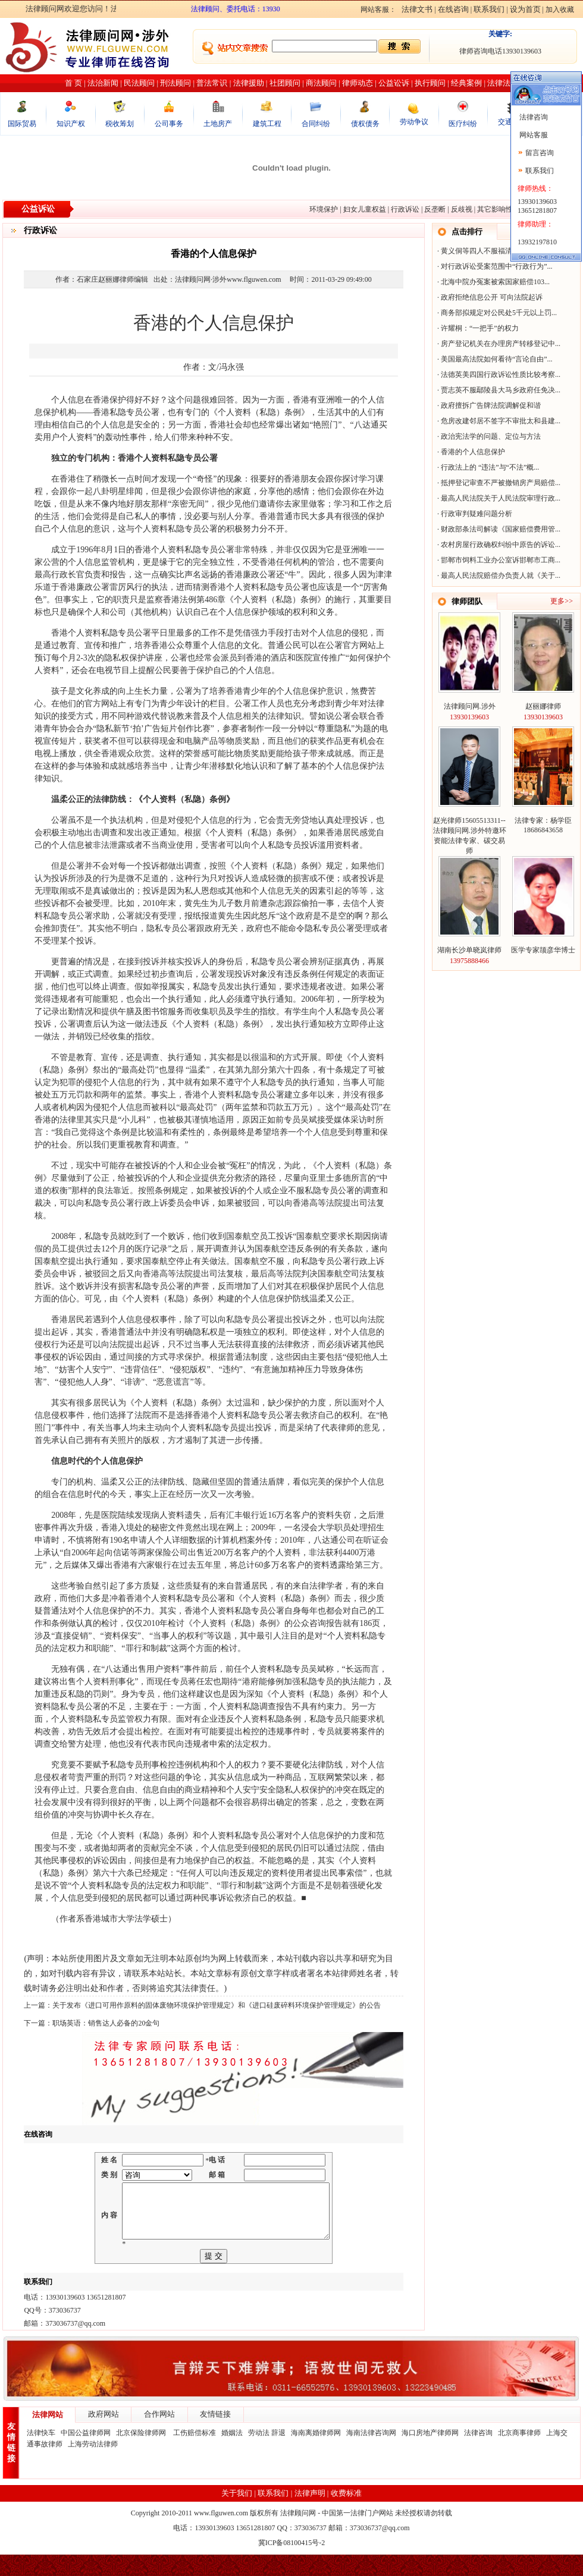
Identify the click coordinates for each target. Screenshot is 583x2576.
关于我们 (236, 2514)
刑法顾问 (175, 82)
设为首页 (525, 9)
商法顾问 (321, 82)
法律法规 (502, 82)
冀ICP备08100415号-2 (291, 2564)
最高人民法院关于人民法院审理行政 (498, 498)
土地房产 (217, 123)
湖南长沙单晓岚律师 (469, 950)
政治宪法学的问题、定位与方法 (491, 436)
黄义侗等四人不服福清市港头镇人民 (498, 251)
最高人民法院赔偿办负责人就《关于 (498, 575)
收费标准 (346, 2514)
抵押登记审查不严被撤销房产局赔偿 (498, 483)
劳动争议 (414, 122)
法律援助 (248, 82)
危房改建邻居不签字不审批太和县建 (498, 421)
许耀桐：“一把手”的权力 (480, 328)
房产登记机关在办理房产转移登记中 (498, 343)
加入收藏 (560, 9)
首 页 (73, 82)
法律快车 (41, 2454)
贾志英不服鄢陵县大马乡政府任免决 (498, 390)
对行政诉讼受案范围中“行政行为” (494, 266)
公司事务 (169, 123)
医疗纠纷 (463, 123)
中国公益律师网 (86, 2454)
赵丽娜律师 (543, 706)
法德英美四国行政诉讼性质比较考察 (498, 374)
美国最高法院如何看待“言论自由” (494, 359)
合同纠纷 (316, 123)
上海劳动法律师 (93, 2465)
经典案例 (466, 82)
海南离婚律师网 (316, 2454)
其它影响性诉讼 (502, 209)
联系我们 (489, 9)
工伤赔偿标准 (194, 2454)
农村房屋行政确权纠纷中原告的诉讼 (498, 544)
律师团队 (467, 601)
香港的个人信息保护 (473, 452)
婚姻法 (232, 2454)
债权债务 (365, 123)
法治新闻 (102, 82)
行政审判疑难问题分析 (476, 513)
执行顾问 (430, 82)
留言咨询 (539, 153)
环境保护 (323, 209)
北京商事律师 (519, 2454)
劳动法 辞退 (267, 2454)
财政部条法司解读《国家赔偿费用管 (498, 529)
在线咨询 (453, 9)
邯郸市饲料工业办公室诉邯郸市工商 (498, 560)
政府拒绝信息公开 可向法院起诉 (492, 297)
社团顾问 (284, 82)
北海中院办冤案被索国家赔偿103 (492, 282)
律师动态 (357, 82)
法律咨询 (478, 2454)
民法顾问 (139, 82)
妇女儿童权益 (364, 209)
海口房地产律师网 (430, 2454)
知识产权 (71, 123)
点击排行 (467, 231)
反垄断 (435, 209)
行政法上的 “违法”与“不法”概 (487, 467)
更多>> (561, 601)
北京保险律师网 (142, 2454)
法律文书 (417, 9)
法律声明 (309, 2514)
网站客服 (533, 135)
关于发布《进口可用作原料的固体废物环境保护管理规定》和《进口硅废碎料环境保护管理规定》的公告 (216, 2005)
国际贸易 (22, 123)
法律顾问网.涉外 (470, 706)
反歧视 (461, 209)
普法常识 (211, 82)
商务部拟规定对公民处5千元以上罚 (496, 313)
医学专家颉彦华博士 (543, 950)
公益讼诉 (393, 82)
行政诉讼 (405, 209)
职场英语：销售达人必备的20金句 (105, 2023)
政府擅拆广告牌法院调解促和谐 (491, 405)
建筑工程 (267, 123)
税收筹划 (119, 123)
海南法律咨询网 (371, 2454)
